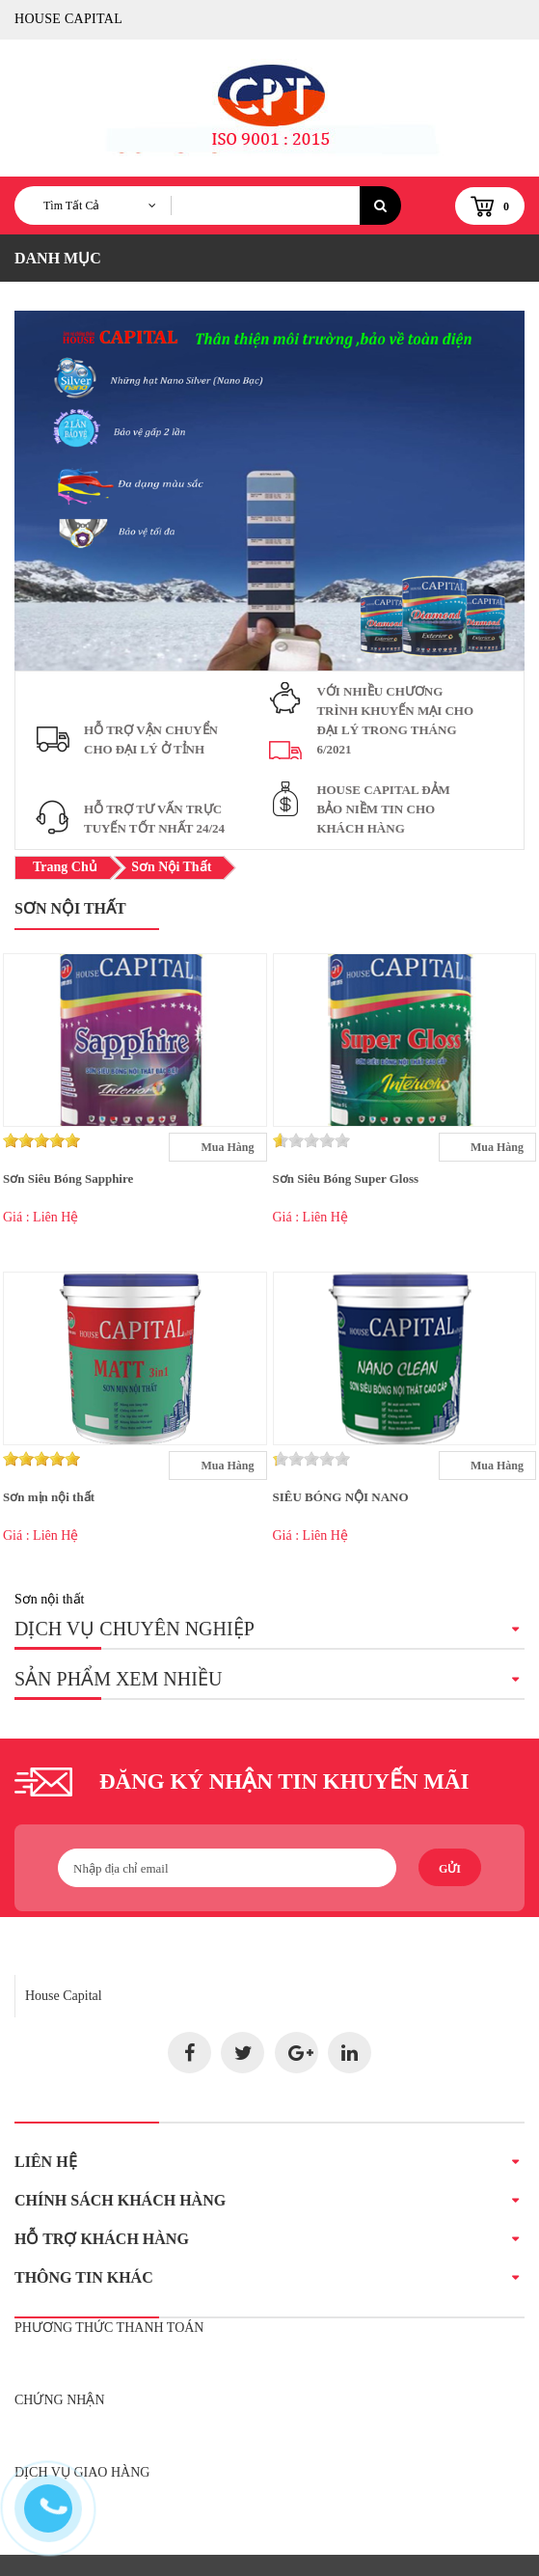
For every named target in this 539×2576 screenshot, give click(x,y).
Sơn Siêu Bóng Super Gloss (346, 1178)
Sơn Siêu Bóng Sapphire (68, 1178)
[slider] (41, 1140)
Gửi (450, 1869)
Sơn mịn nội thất (48, 1497)
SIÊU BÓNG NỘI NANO (341, 1497)
